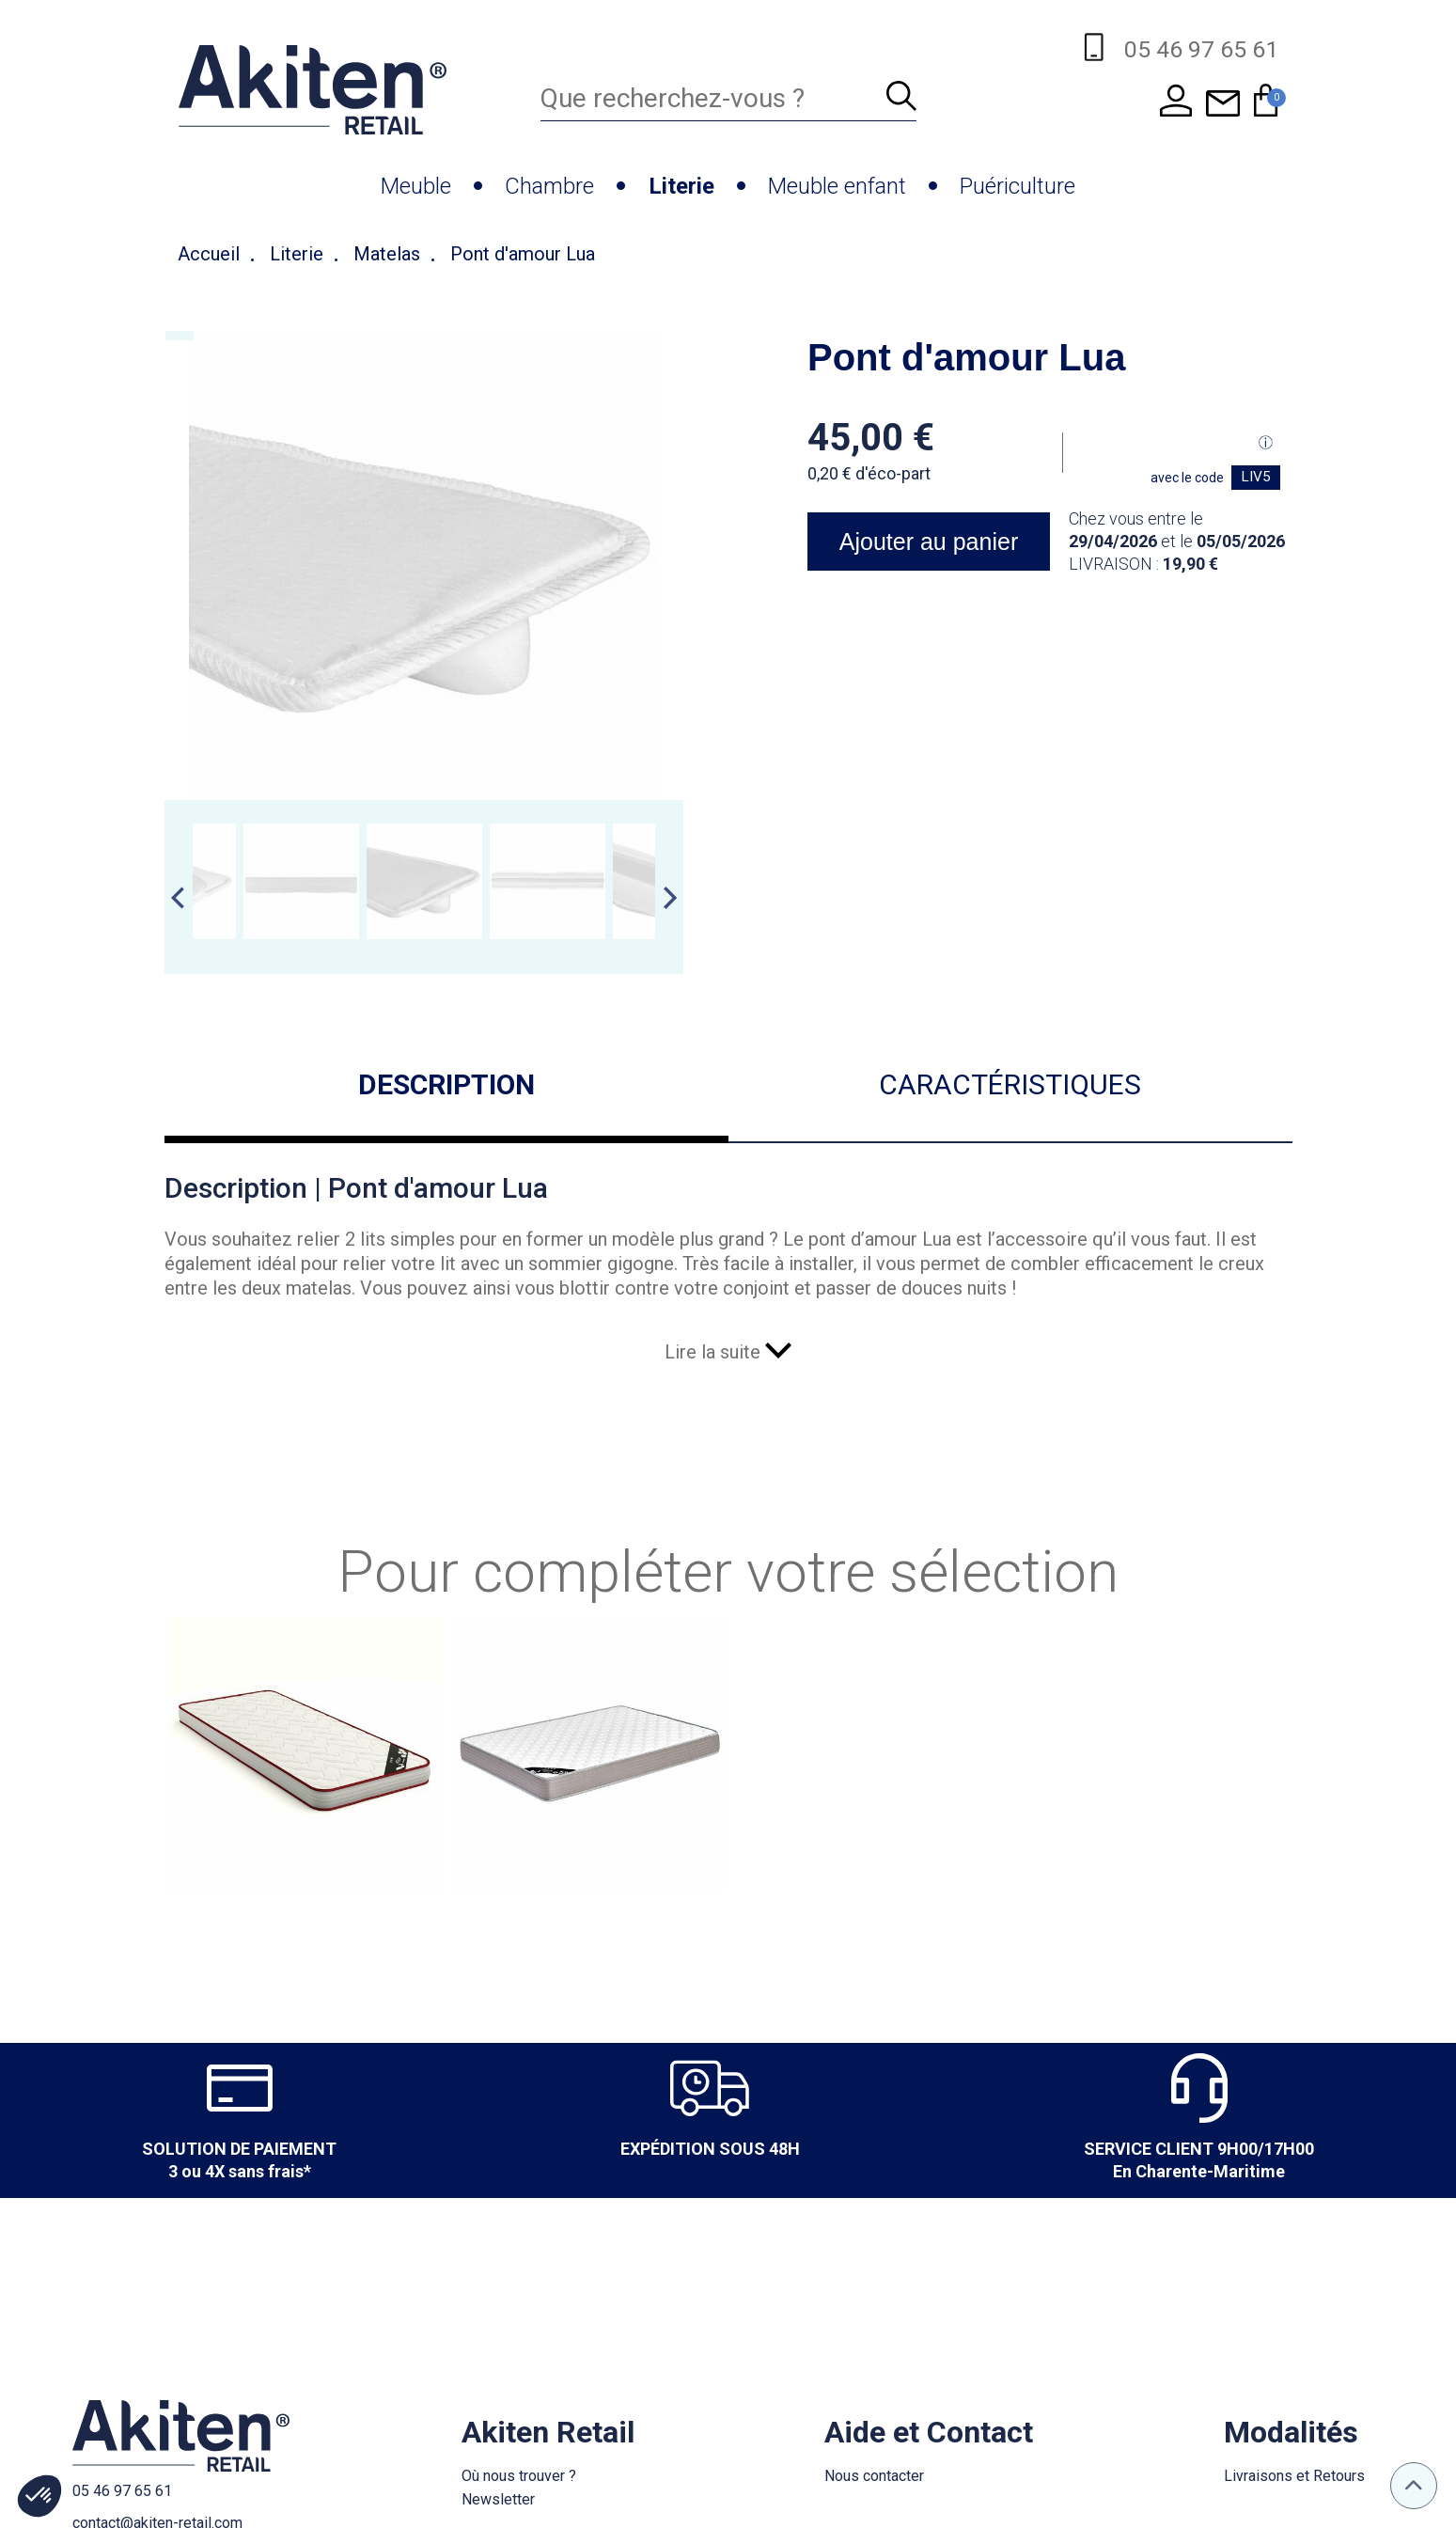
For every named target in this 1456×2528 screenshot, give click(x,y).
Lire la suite (728, 1352)
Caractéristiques (1010, 1084)
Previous (177, 898)
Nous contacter (874, 2476)
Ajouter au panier (927, 541)
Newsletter (498, 2499)
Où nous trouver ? (519, 2476)
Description (446, 1084)
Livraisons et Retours (1294, 2476)
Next (670, 898)
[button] (39, 2496)
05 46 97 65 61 (122, 2491)
